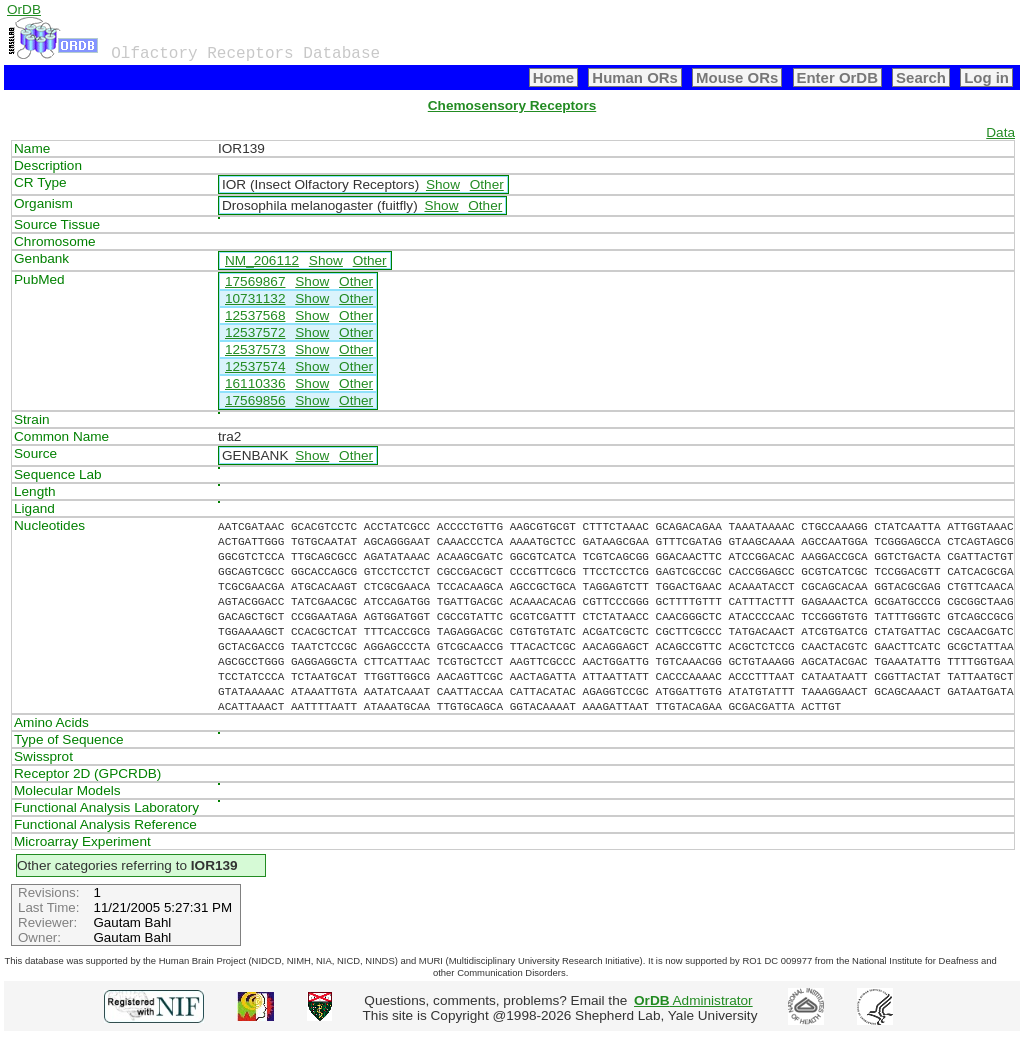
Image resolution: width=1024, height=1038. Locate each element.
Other (487, 184)
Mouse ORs (737, 77)
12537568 (255, 315)
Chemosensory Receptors (512, 105)
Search (921, 77)
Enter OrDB (837, 77)
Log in (986, 77)
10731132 (255, 298)
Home (554, 77)
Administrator (693, 1000)
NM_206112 (262, 260)
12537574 (255, 366)
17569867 (255, 281)
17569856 (255, 400)
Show (443, 184)
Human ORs (635, 77)
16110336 (255, 383)
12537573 (255, 349)
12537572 (255, 332)
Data (1000, 132)
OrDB (24, 9)
